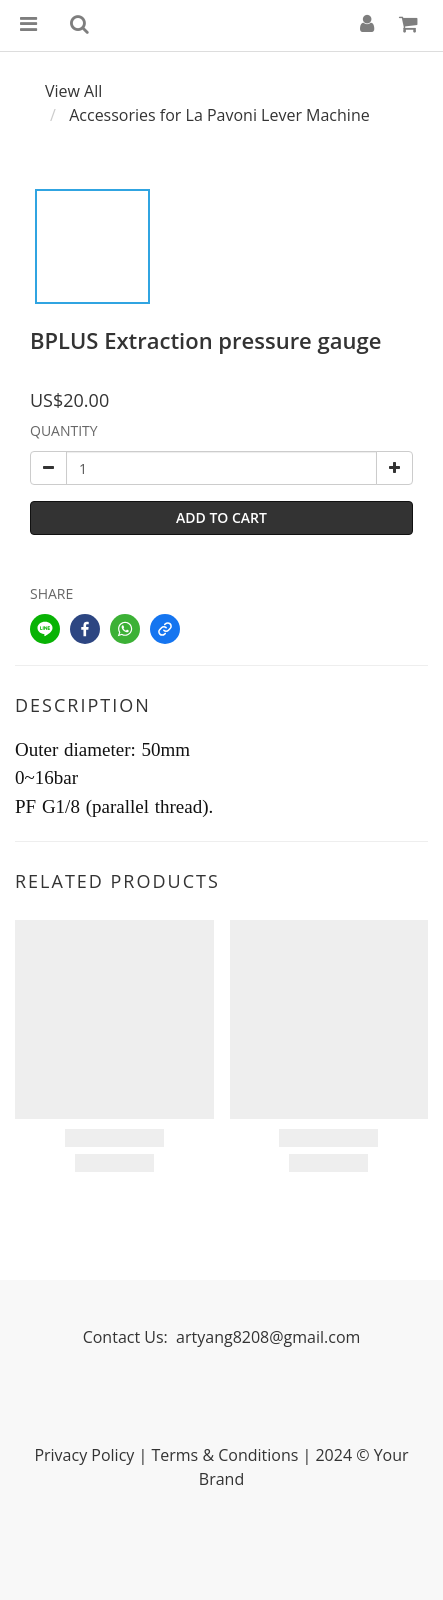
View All (73, 91)
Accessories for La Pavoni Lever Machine (219, 115)
